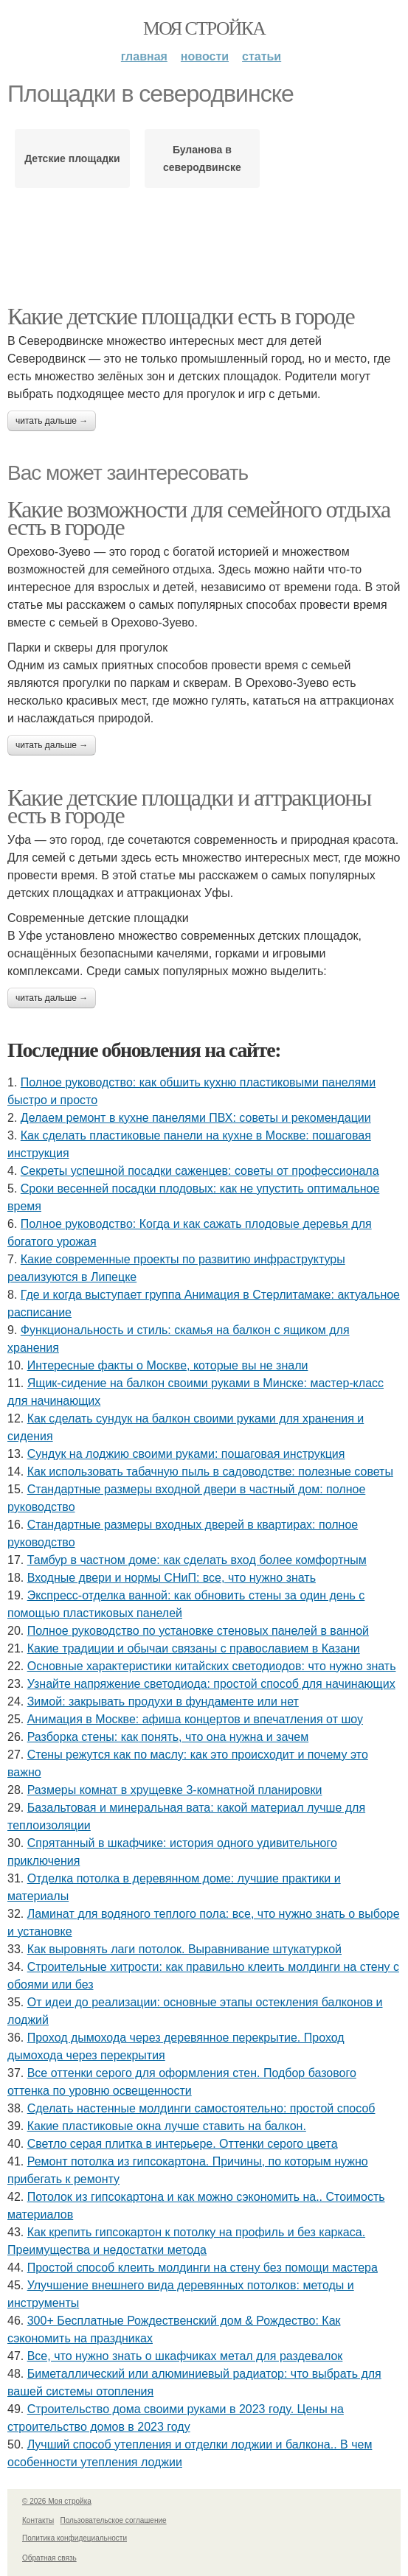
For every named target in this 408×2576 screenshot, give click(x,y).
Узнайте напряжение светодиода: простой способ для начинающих (211, 1684)
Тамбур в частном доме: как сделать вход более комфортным (197, 1560)
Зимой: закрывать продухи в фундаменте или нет (163, 1701)
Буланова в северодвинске (202, 158)
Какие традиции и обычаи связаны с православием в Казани (193, 1648)
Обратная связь (49, 2558)
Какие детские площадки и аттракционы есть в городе (189, 806)
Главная (144, 56)
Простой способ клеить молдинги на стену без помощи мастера (202, 2267)
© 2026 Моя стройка (56, 2501)
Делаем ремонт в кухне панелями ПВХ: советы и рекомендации (196, 1117)
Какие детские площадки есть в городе (180, 316)
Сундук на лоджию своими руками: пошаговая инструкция (186, 1454)
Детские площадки (72, 158)
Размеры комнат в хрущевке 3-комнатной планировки (174, 1790)
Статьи (261, 56)
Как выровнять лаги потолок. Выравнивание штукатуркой (184, 1949)
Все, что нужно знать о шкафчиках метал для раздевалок (185, 2356)
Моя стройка (204, 28)
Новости (205, 56)
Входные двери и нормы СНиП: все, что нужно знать (171, 1577)
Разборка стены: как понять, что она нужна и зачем (168, 1737)
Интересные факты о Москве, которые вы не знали (167, 1365)
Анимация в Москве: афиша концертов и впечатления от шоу (195, 1719)
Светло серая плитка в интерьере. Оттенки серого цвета (182, 2143)
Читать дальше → (51, 421)
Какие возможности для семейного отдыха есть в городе (198, 518)
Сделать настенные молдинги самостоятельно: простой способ (201, 2108)
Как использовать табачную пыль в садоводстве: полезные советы (210, 1471)
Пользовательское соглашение (113, 2520)
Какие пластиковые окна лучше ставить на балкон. (166, 2126)
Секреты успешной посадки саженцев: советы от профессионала (200, 1171)
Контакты (38, 2520)
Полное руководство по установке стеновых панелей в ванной (198, 1630)
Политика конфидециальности (74, 2538)
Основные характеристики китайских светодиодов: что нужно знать (211, 1666)
